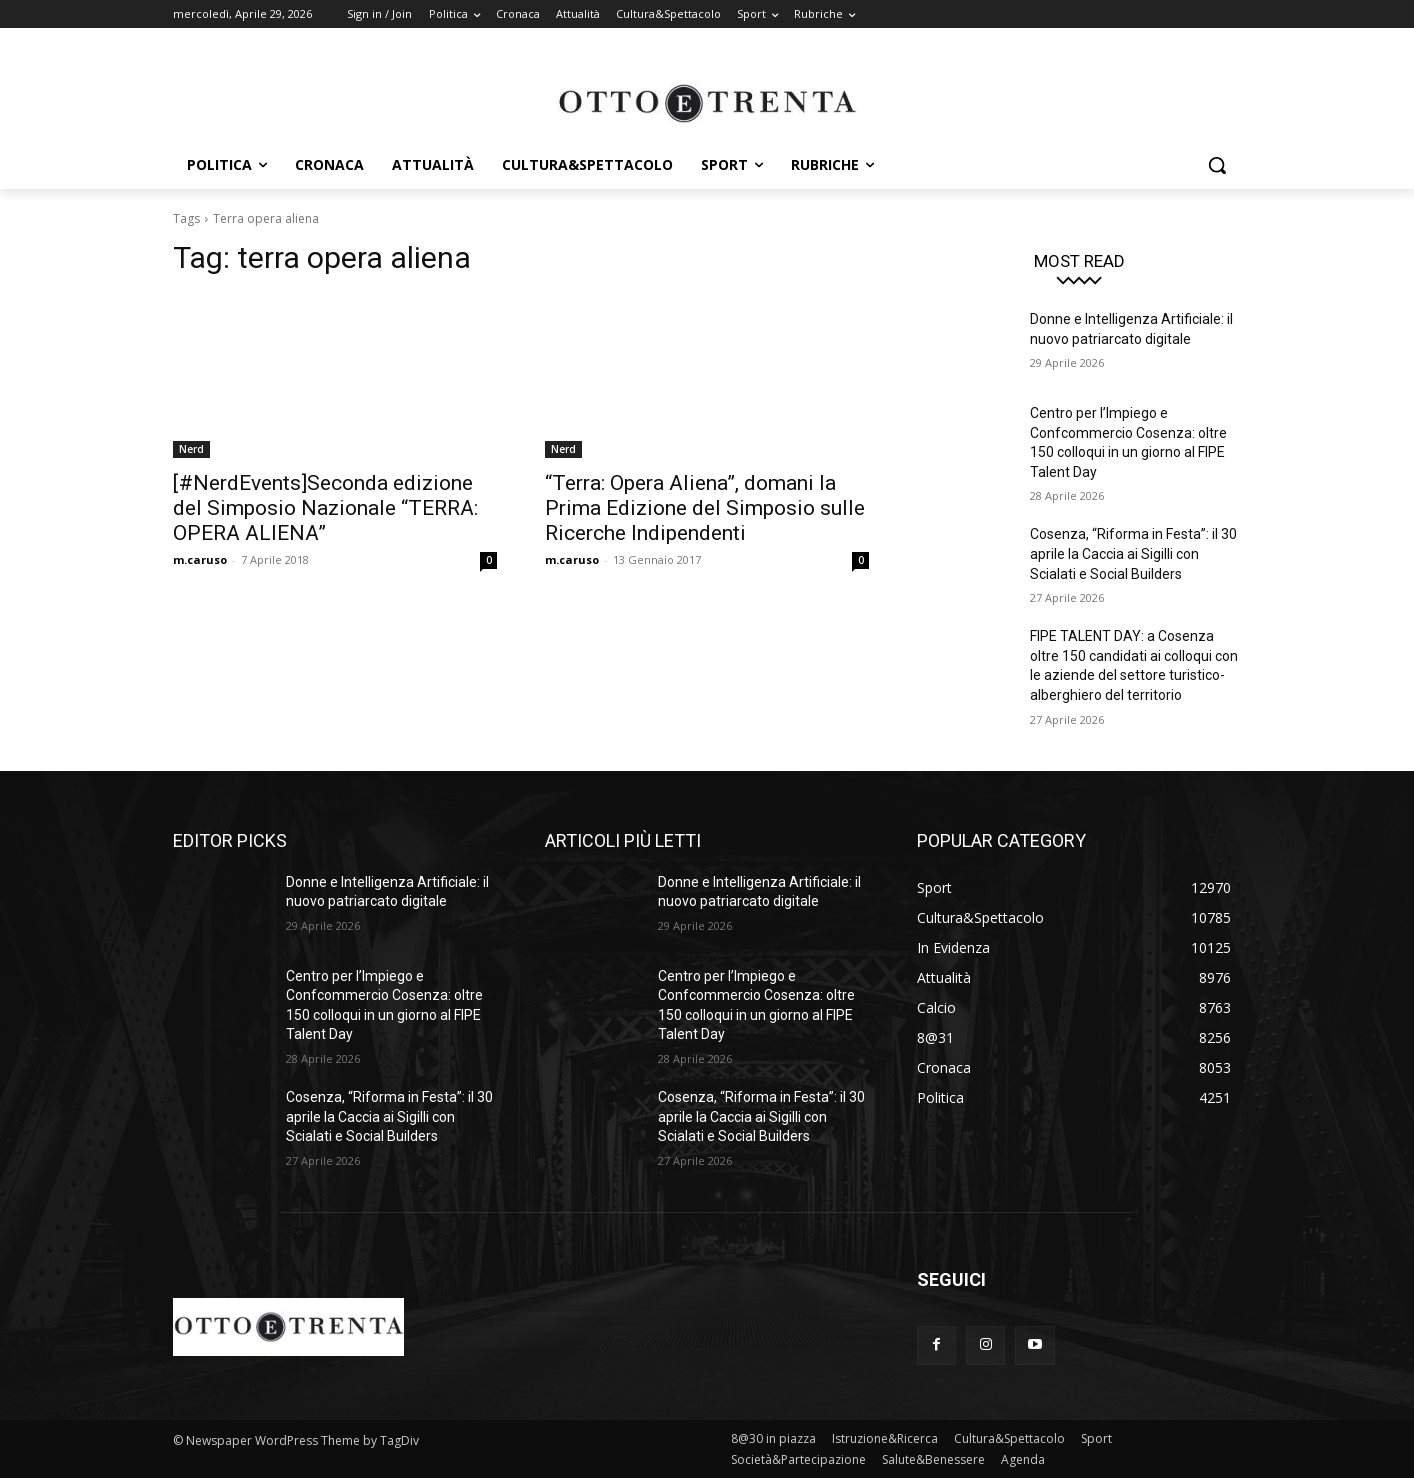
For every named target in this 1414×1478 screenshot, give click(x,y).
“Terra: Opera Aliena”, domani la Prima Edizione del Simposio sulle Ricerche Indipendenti (705, 508)
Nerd (191, 449)
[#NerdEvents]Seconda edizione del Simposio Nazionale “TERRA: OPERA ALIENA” (325, 508)
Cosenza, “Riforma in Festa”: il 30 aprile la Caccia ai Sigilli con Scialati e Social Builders (1133, 553)
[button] (1217, 165)
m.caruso (200, 559)
